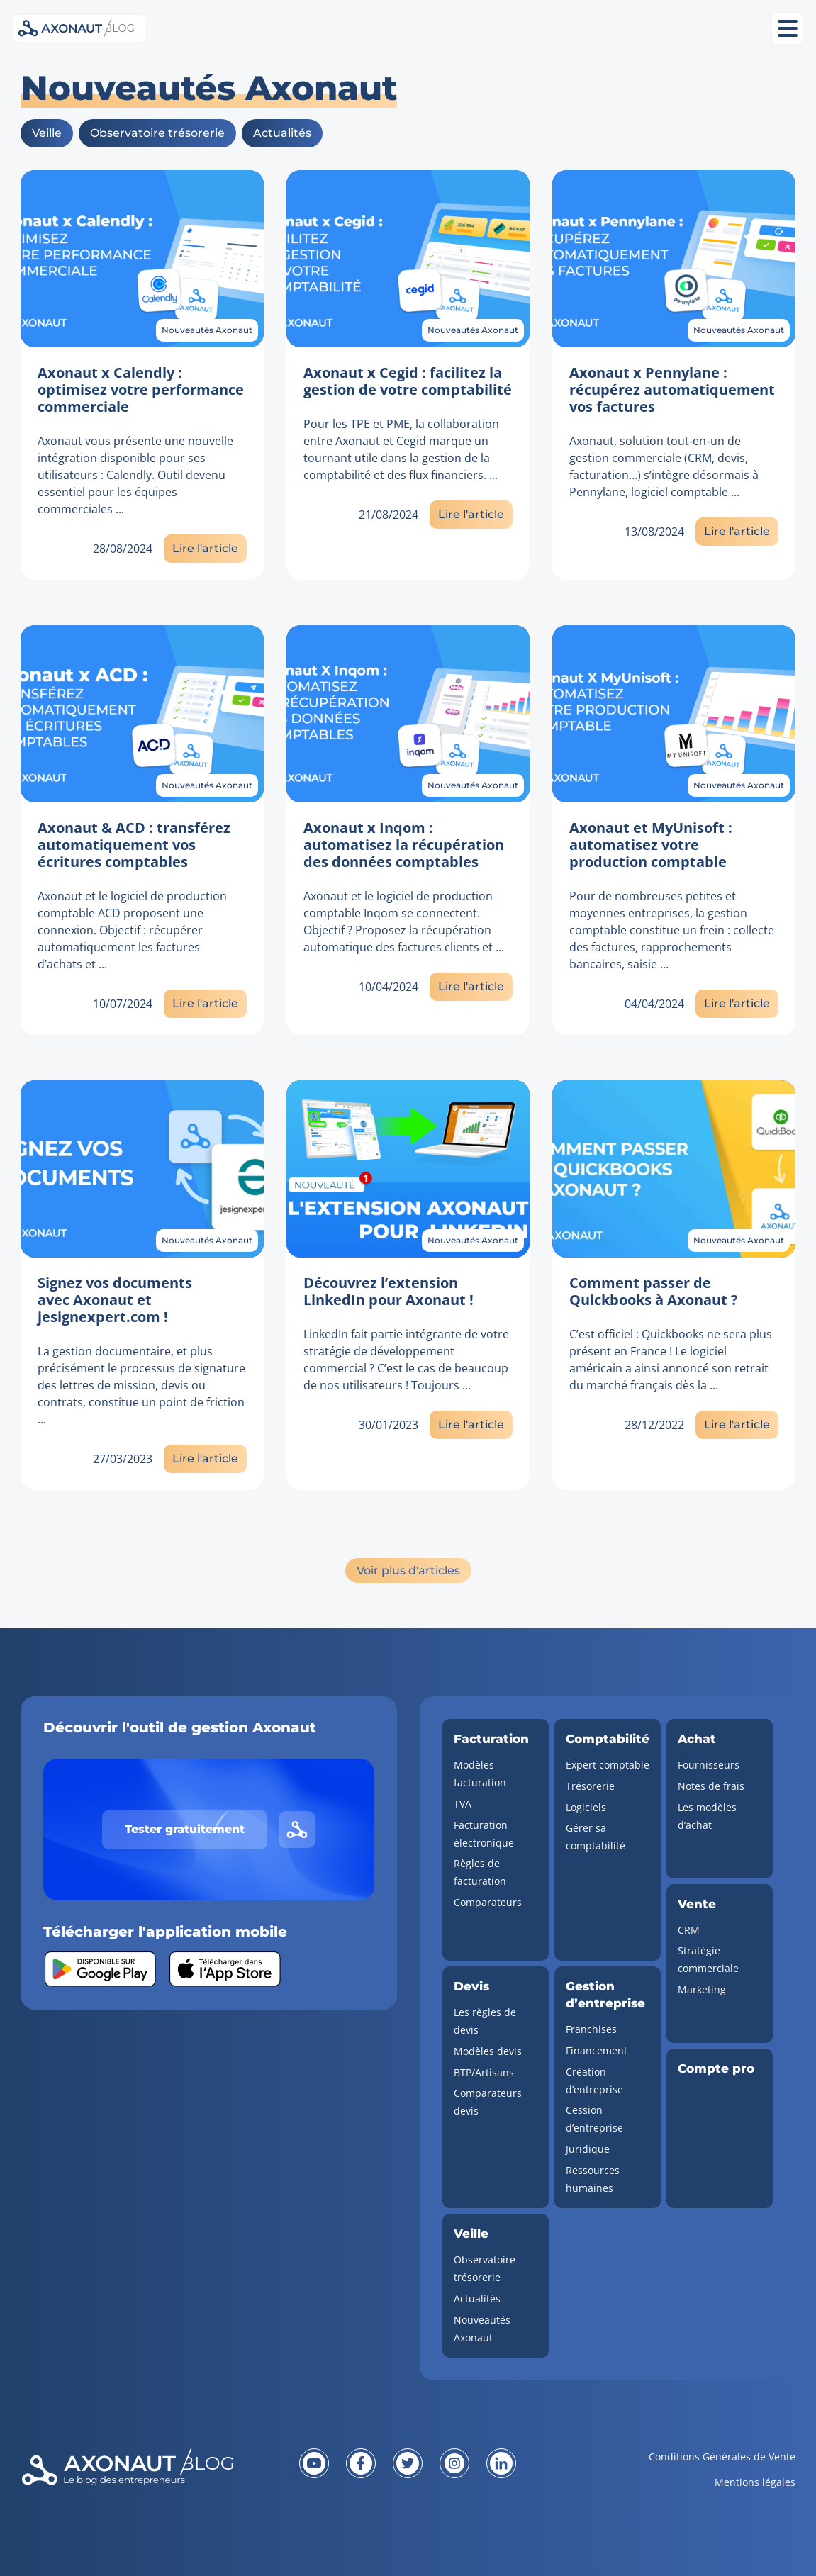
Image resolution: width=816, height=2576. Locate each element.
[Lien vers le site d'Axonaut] (297, 1829)
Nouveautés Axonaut (207, 330)
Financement (596, 2050)
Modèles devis (488, 2051)
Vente (697, 1904)
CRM (689, 1930)
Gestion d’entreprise (605, 1994)
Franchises (591, 2029)
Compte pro (716, 2068)
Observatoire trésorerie (157, 133)
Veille (47, 133)
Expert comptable (607, 1764)
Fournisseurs (708, 1764)
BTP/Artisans (484, 2072)
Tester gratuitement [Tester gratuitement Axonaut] (185, 1829)
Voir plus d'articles (408, 1570)
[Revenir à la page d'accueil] (150, 2478)
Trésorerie (590, 1786)
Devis (471, 1986)
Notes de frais (711, 1786)
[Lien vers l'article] (142, 258)
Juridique (588, 2149)
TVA (462, 1803)
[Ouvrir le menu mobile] (788, 28)
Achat (697, 1739)
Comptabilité (607, 1739)
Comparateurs (488, 1902)
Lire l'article (205, 548)
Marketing (702, 1989)
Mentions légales (755, 2482)
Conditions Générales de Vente (722, 2456)
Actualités (282, 133)
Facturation (491, 1739)
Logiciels (586, 1807)
